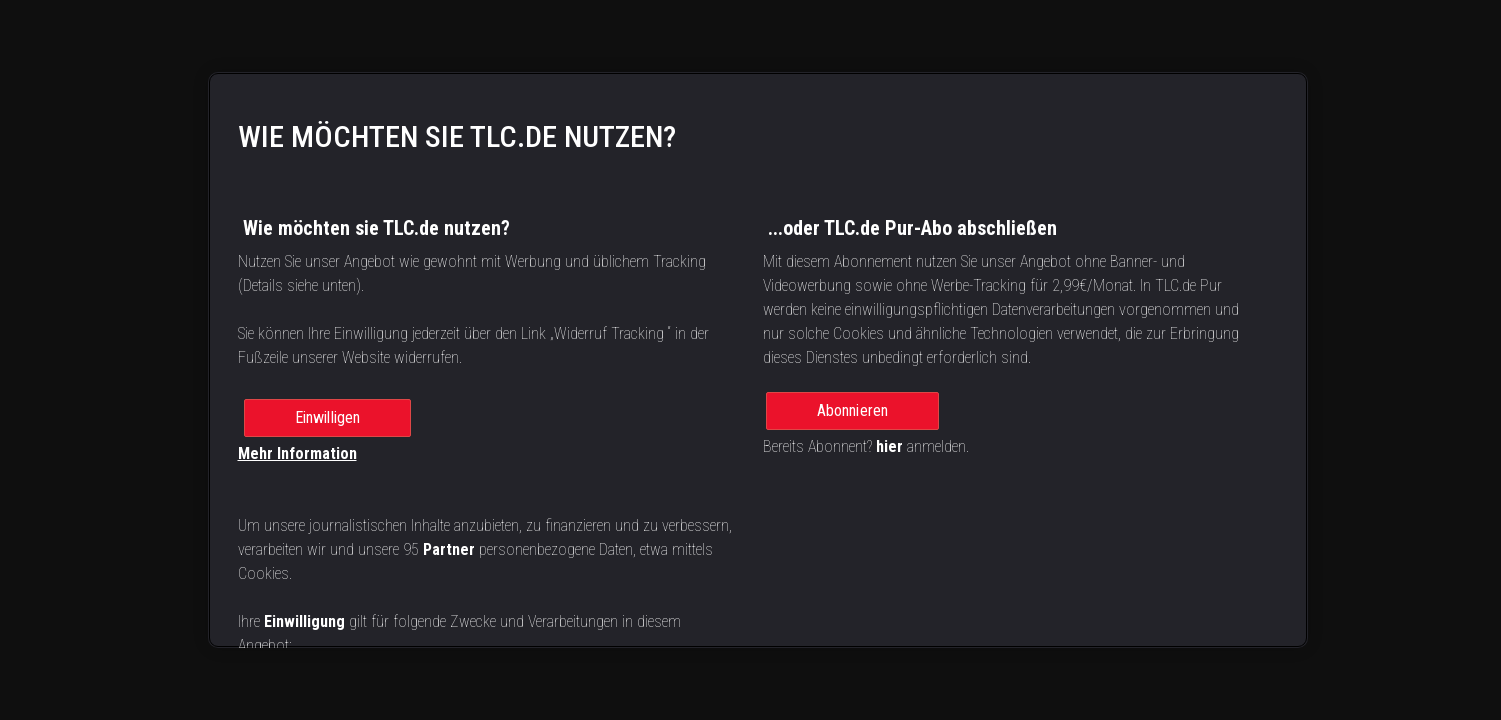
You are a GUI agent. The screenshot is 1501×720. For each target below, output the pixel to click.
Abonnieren (853, 410)
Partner (449, 549)
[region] (758, 360)
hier (889, 446)
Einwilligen (328, 417)
